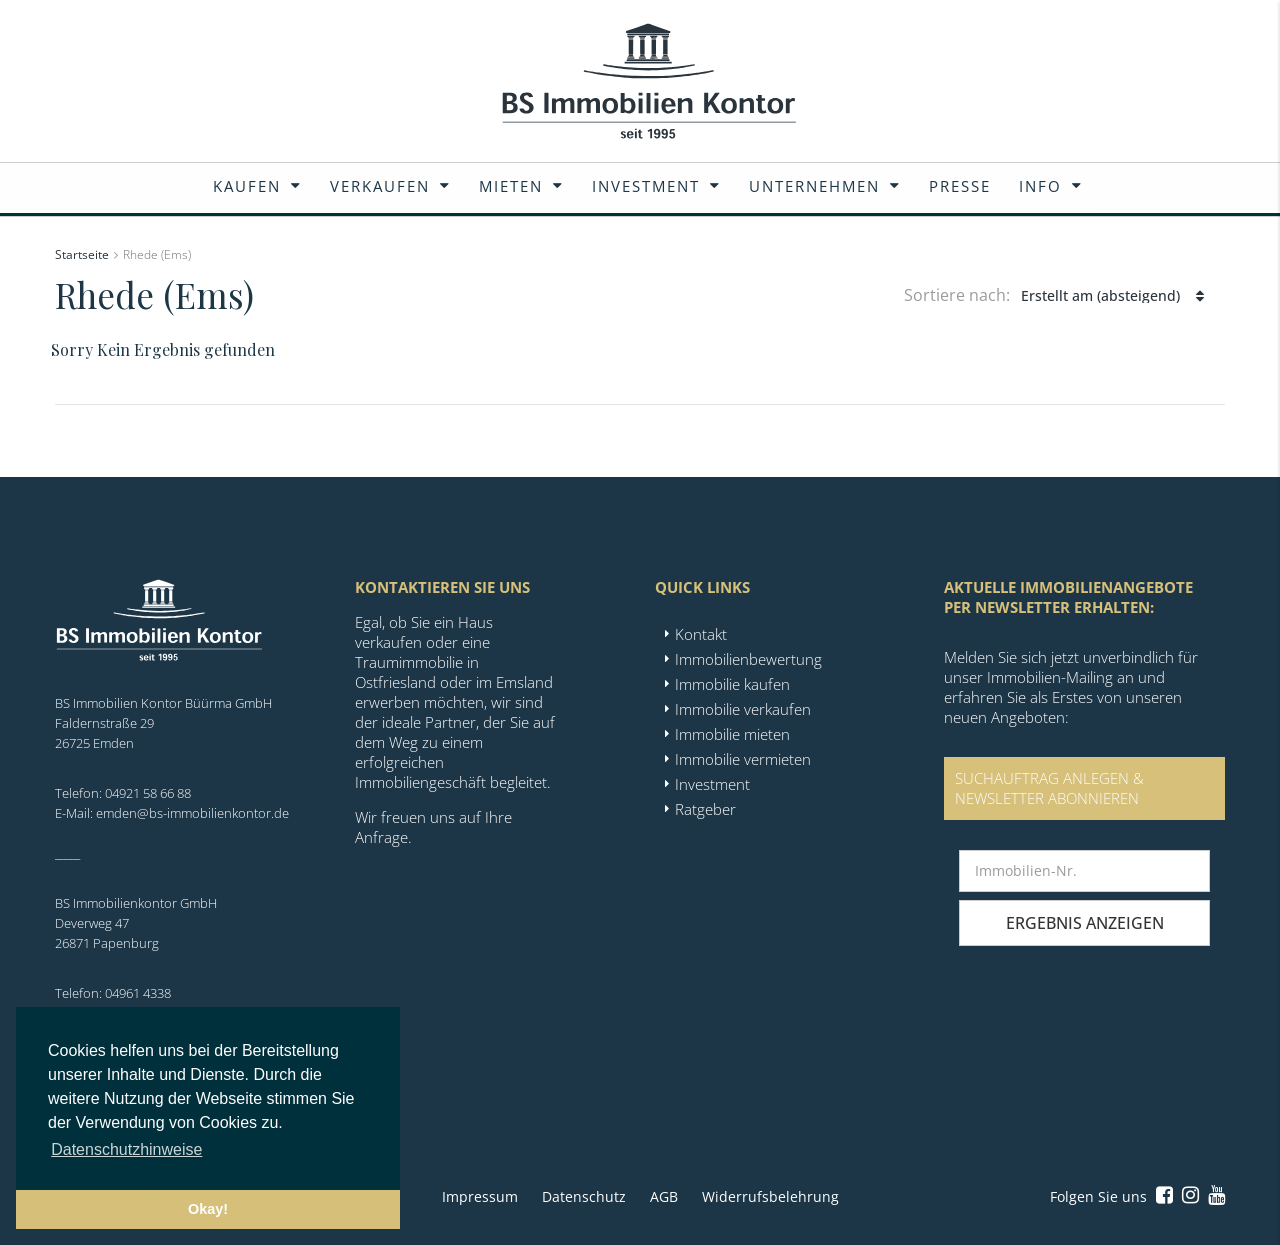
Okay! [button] (208, 1209)
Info (1040, 186)
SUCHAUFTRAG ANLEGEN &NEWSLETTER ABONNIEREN (1049, 788)
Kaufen (247, 186)
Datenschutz (584, 1196)
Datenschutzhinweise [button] (126, 1149)
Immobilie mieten (732, 734)
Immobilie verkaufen (743, 709)
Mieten (511, 186)
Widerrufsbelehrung (770, 1196)
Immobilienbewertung (748, 659)
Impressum (480, 1196)
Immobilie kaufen (732, 684)
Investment (646, 186)
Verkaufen (380, 186)
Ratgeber (705, 809)
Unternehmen (814, 186)
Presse (960, 186)
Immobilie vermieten (743, 759)
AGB (664, 1196)
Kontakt (701, 634)
